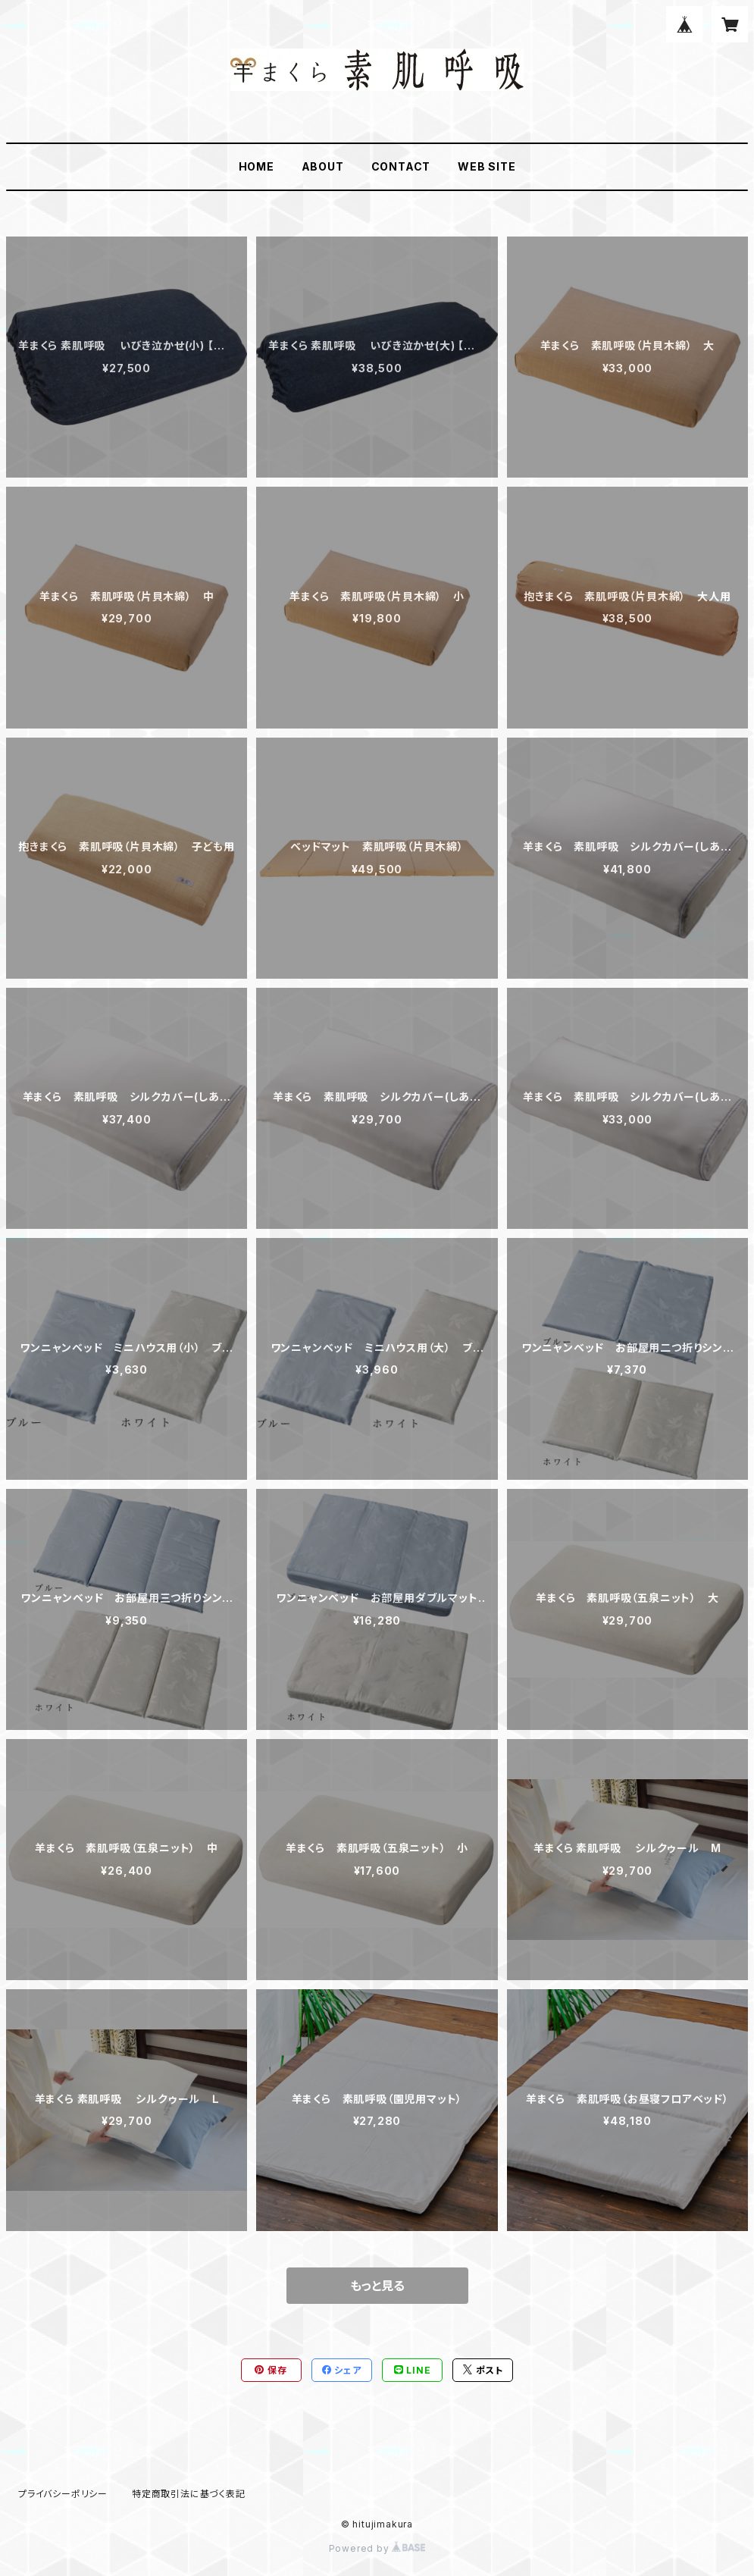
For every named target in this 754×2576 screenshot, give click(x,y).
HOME (256, 166)
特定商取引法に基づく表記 (189, 2493)
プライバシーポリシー (63, 2493)
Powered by (377, 2548)
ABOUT (323, 166)
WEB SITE (486, 166)
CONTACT (401, 166)
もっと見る (377, 2285)
